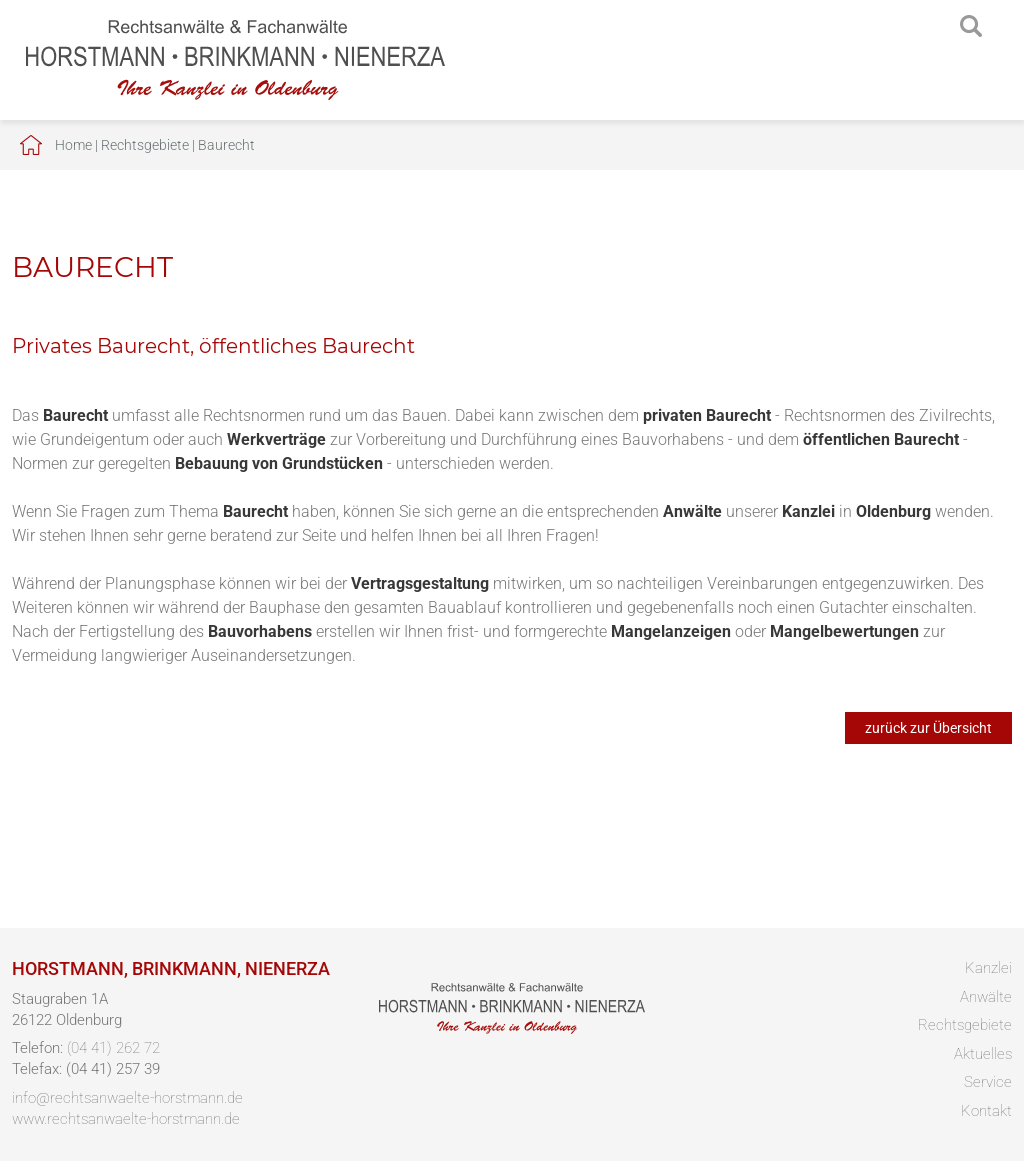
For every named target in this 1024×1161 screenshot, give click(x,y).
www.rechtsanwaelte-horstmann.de (126, 1119)
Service (988, 1082)
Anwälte (986, 997)
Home (73, 145)
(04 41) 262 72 (113, 1048)
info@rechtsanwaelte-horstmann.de (127, 1098)
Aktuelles (983, 1054)
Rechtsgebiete (145, 145)
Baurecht (226, 145)
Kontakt (986, 1111)
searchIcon (971, 27)
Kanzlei (988, 968)
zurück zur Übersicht (928, 728)
